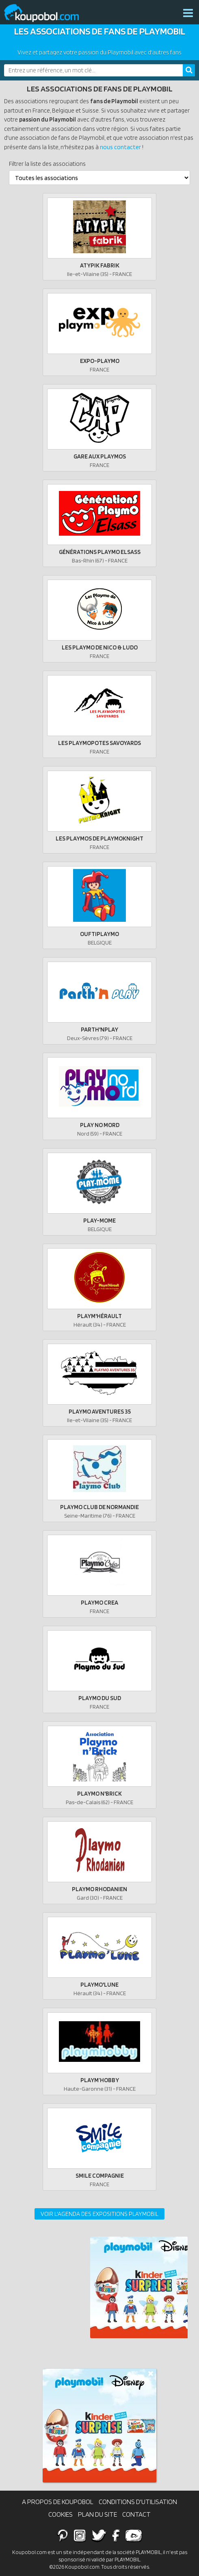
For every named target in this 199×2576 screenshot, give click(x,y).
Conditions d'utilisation (138, 2502)
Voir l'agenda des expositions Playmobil (99, 2214)
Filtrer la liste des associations (47, 163)
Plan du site (97, 2514)
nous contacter (120, 147)
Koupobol (46, 13)
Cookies (60, 2514)
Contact (136, 2514)
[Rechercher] (189, 70)
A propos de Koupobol (57, 2502)
